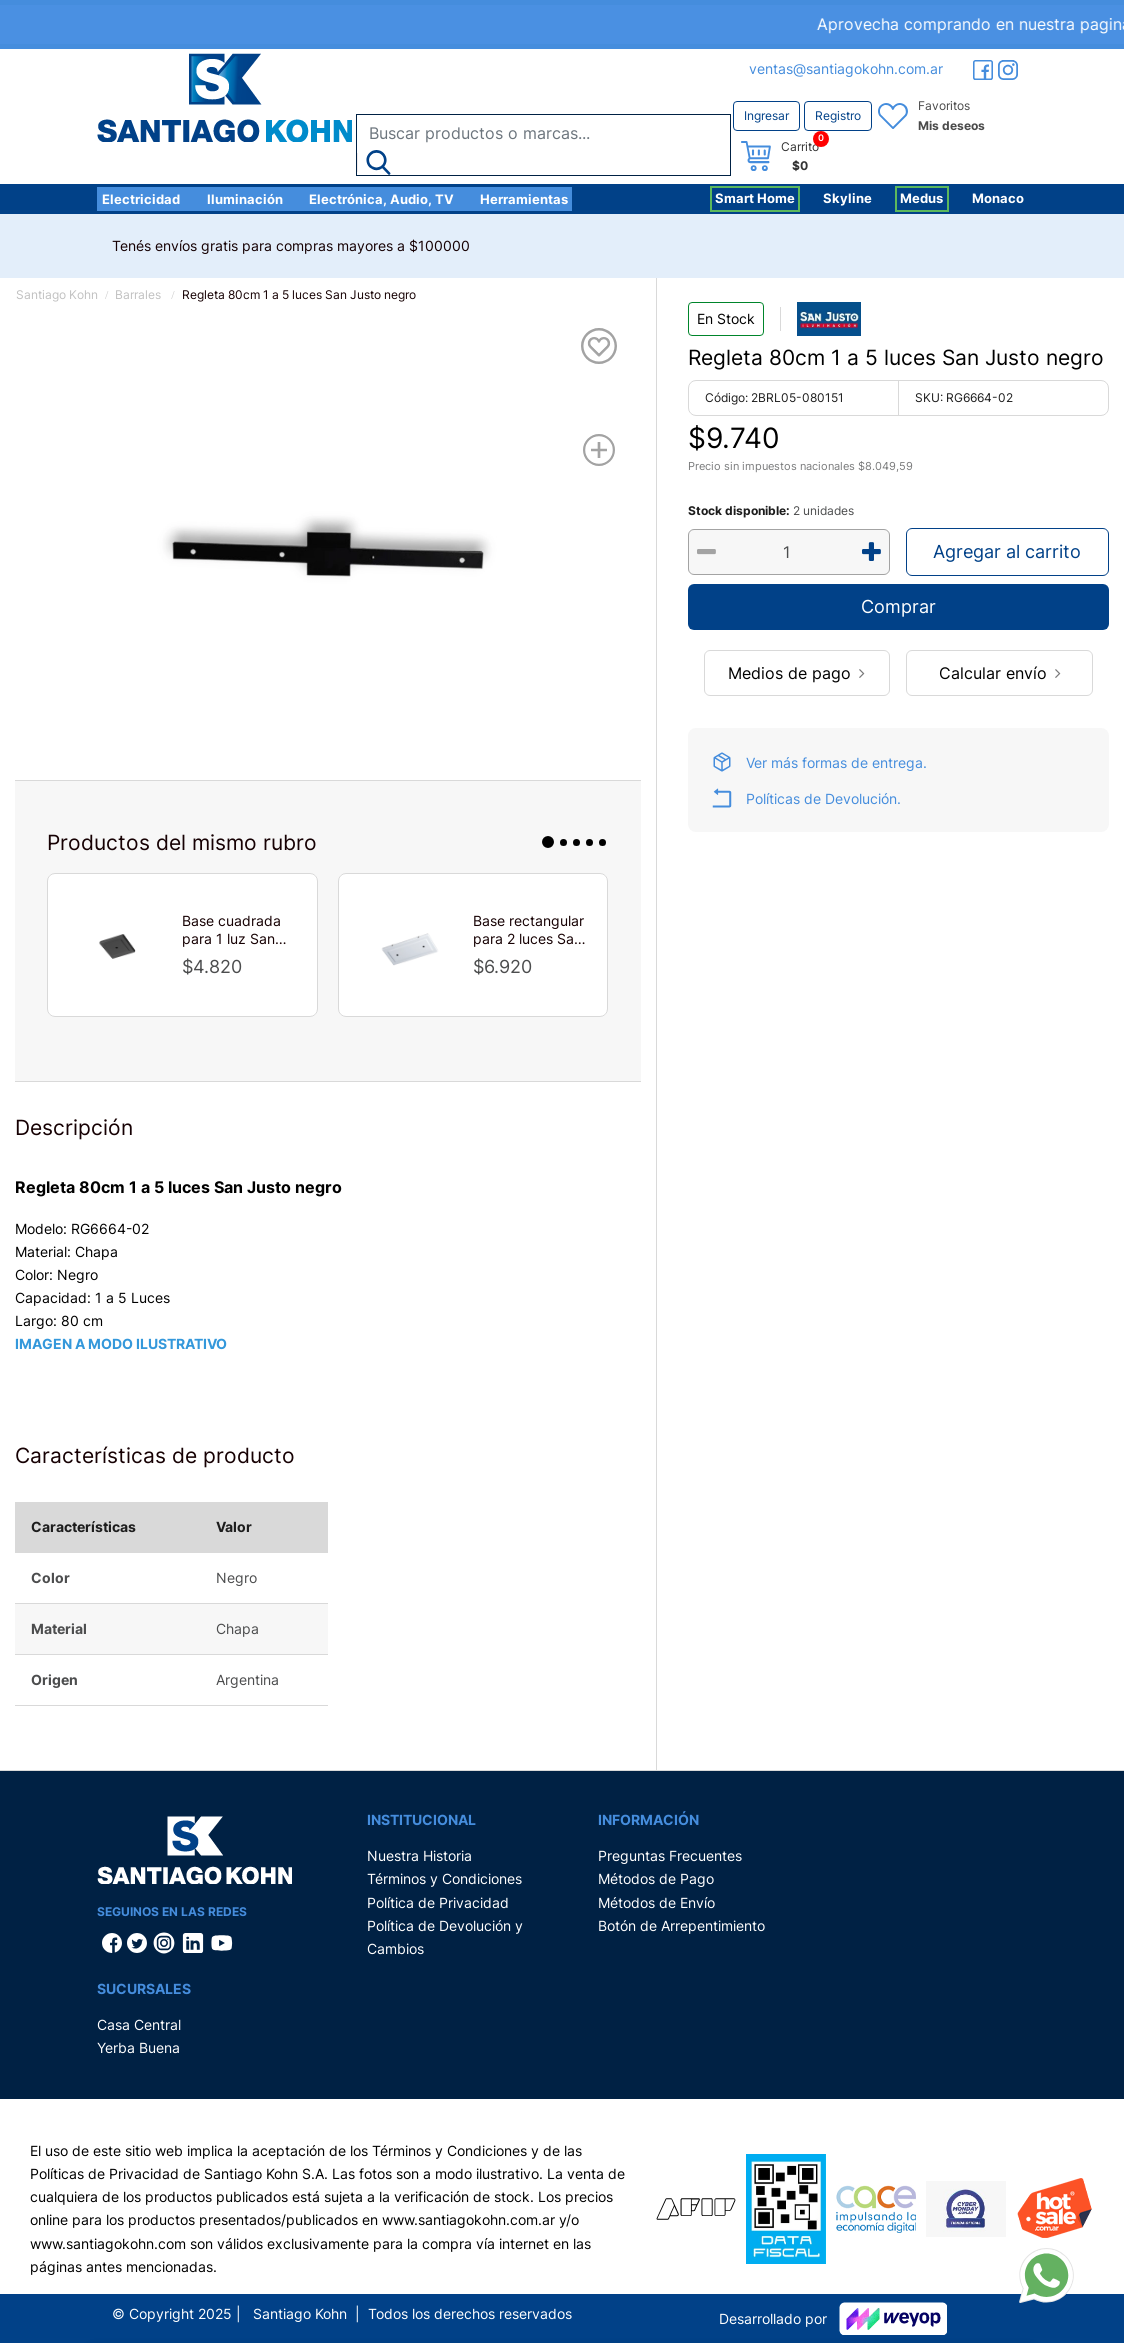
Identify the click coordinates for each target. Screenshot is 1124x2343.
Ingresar (766, 115)
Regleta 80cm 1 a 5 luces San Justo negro (299, 294)
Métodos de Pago (656, 1878)
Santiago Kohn (57, 294)
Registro (838, 115)
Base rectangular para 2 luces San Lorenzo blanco (528, 930)
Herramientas (524, 199)
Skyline (847, 198)
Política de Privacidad (438, 1902)
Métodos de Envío (656, 1902)
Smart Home (755, 198)
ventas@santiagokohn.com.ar (846, 68)
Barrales (138, 294)
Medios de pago (796, 673)
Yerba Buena (138, 2047)
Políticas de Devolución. (823, 798)
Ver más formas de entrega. (836, 762)
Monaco (998, 198)
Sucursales (144, 1988)
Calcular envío (1000, 673)
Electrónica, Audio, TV (381, 199)
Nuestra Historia (419, 1855)
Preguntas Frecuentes (670, 1855)
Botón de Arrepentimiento (681, 1925)
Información (648, 1819)
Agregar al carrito (1007, 551)
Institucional (421, 1819)
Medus (921, 198)
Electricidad (141, 199)
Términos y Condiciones (444, 1878)
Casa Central (139, 2024)
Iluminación (245, 199)
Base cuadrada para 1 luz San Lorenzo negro (231, 930)
